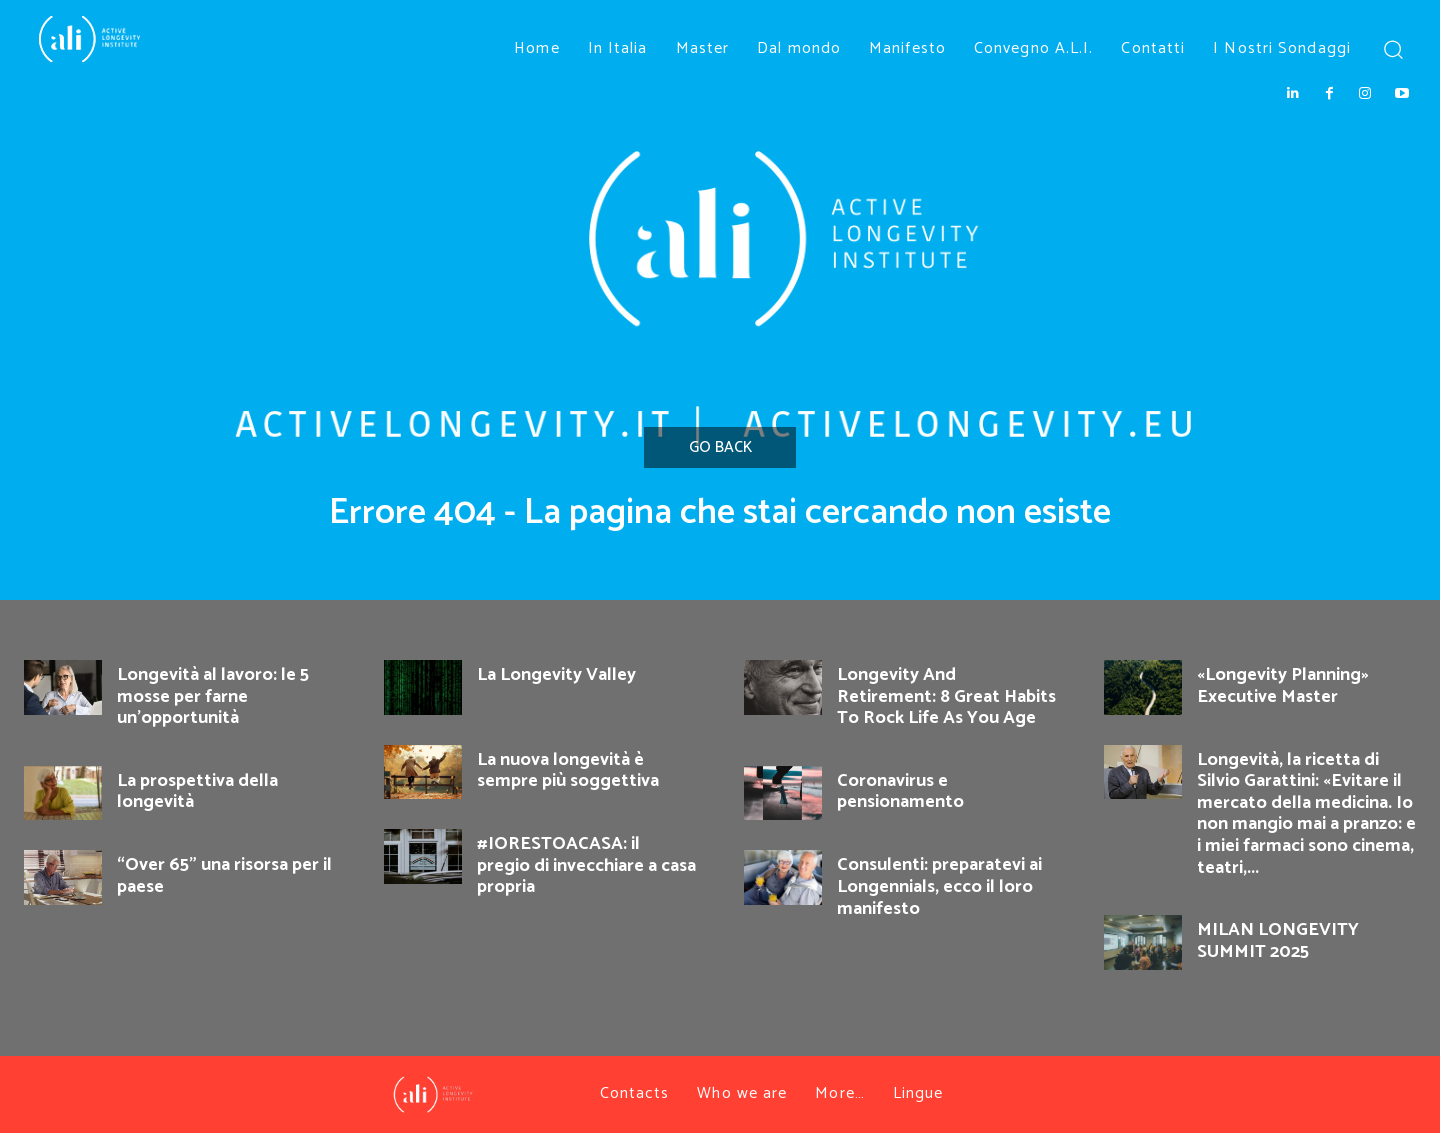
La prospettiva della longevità (197, 792)
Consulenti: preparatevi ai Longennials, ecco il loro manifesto (939, 886)
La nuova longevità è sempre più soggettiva (568, 771)
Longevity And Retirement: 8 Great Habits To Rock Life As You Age (946, 696)
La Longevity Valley (556, 675)
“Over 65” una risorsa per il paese (224, 876)
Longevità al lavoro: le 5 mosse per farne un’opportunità (213, 696)
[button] (1392, 48)
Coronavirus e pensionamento (900, 792)
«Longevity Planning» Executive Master (1283, 686)
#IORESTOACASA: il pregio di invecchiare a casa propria (586, 865)
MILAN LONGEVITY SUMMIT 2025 (1278, 941)
